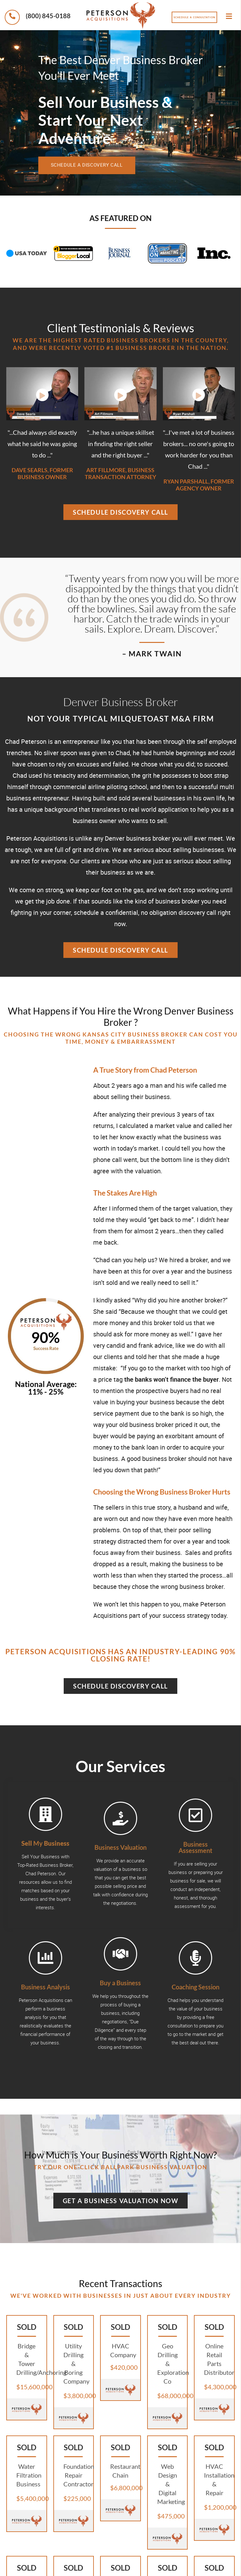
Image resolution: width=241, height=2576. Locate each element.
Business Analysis (45, 1987)
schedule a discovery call (98, 165)
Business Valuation (120, 1847)
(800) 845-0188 (38, 17)
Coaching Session (195, 1987)
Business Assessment (195, 1847)
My (45, 1843)
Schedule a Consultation (194, 17)
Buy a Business (120, 1983)
